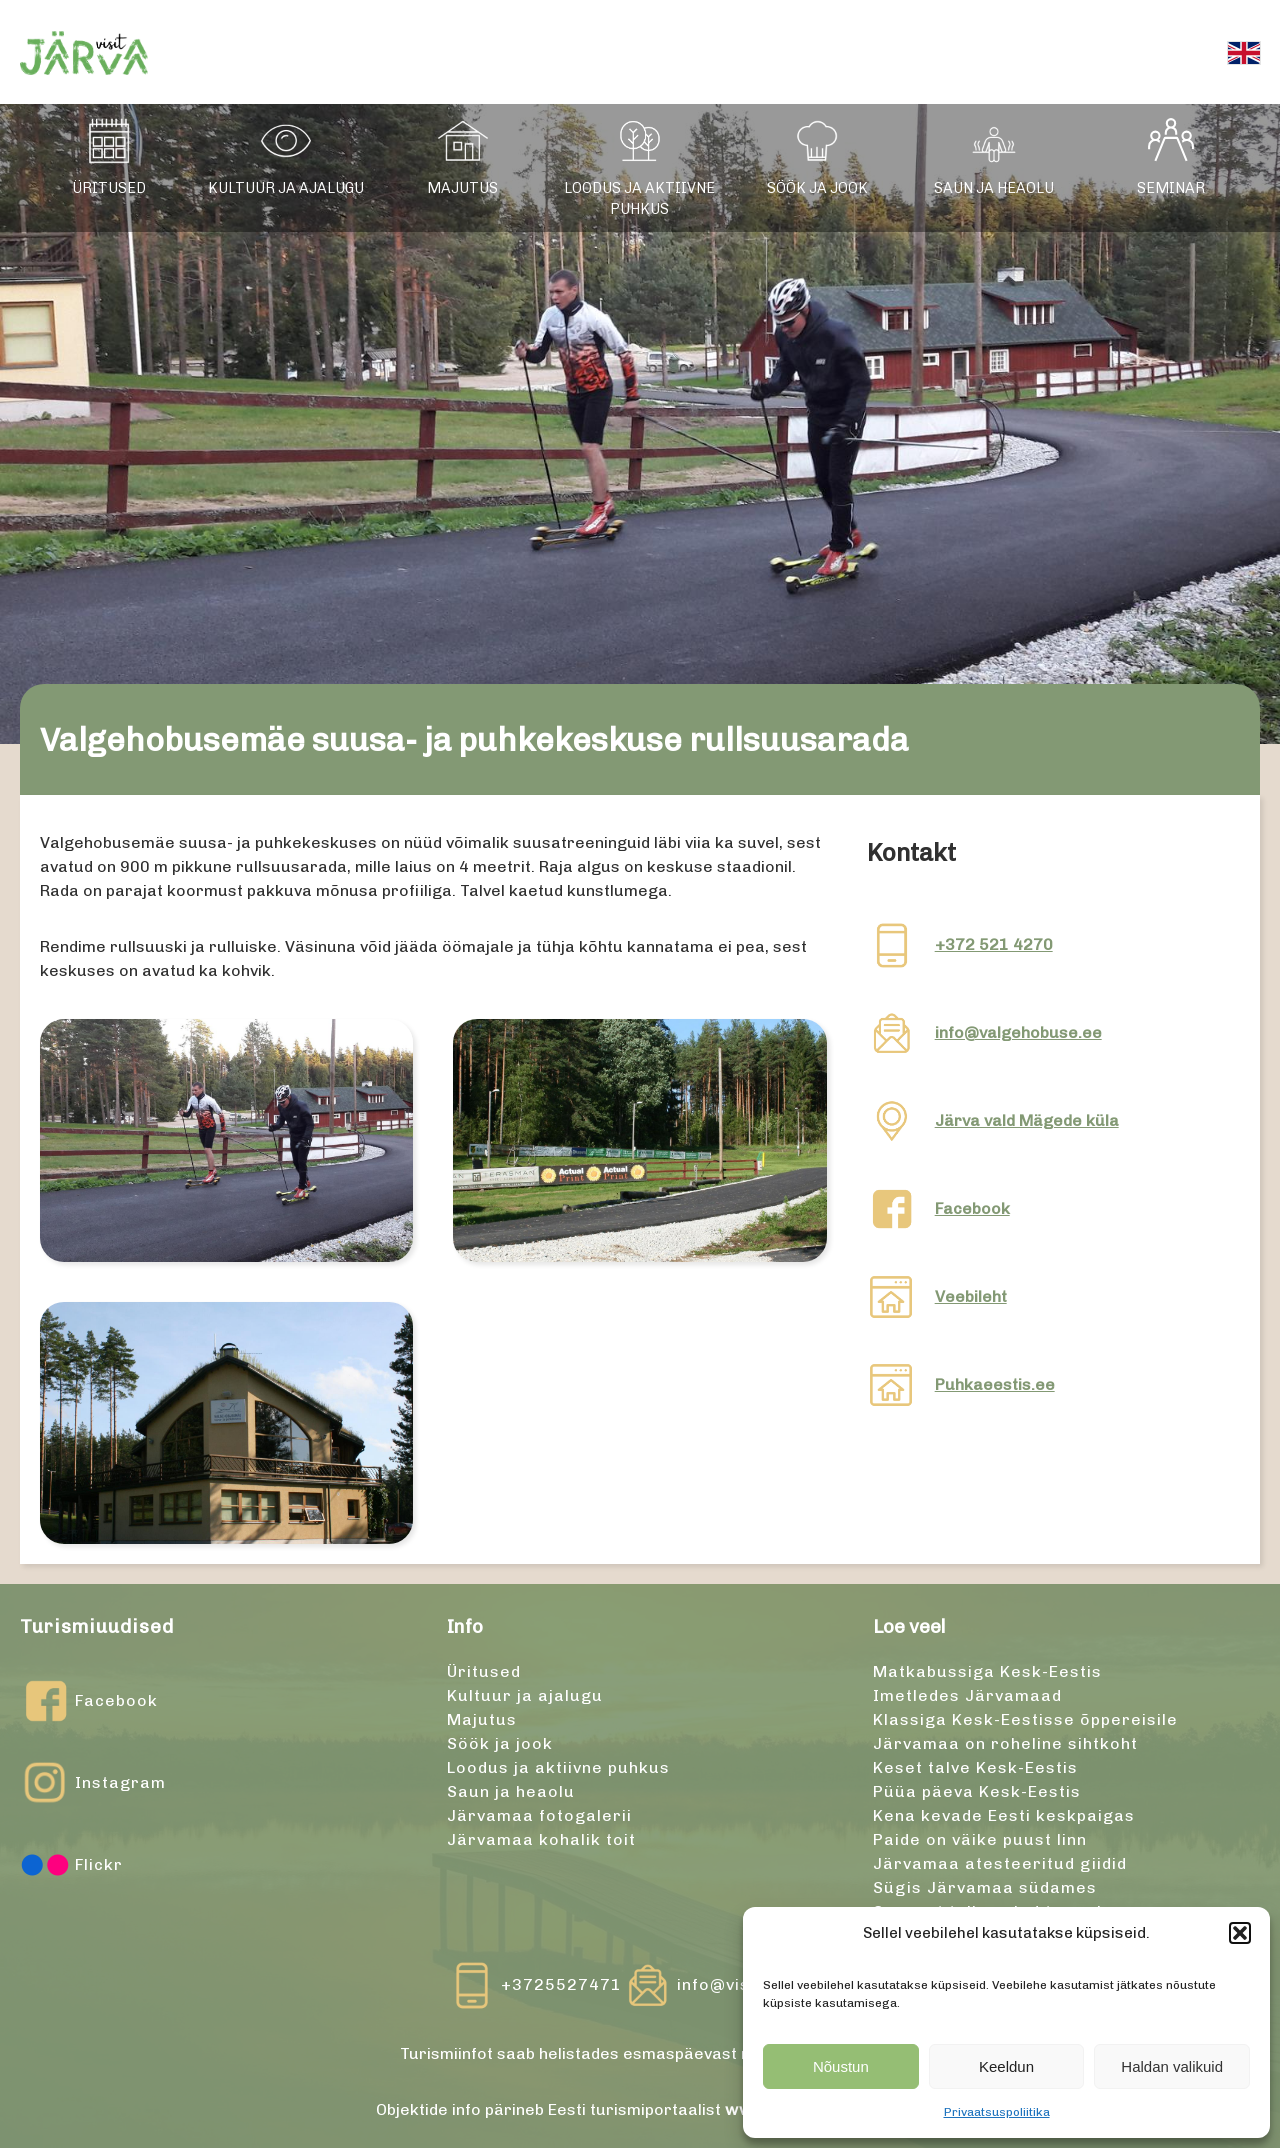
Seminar (1171, 188)
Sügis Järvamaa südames (985, 1887)
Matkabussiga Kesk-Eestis (987, 1671)
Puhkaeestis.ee (995, 1384)
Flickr (71, 1865)
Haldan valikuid (1172, 2066)
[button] (1240, 1933)
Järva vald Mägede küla (1027, 1120)
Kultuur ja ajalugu (286, 188)
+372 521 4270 (994, 944)
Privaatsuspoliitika (997, 2112)
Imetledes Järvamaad (967, 1695)
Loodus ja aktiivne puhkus (639, 199)
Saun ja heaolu (994, 188)
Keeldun (1006, 2066)
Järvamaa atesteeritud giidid (1000, 1863)
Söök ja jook (817, 188)
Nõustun (841, 2066)
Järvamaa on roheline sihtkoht (1005, 1743)
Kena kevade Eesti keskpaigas (1004, 1815)
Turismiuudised (97, 1626)
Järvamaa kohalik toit (541, 1839)
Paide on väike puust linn (980, 1839)
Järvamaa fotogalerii (539, 1815)
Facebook (972, 1208)
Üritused (109, 188)
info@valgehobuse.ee (1018, 1032)
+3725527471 (561, 1984)
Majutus (462, 188)
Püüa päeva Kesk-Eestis (977, 1791)
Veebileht (971, 1296)
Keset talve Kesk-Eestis (975, 1767)
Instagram (93, 1783)
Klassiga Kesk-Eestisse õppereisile (1025, 1719)
